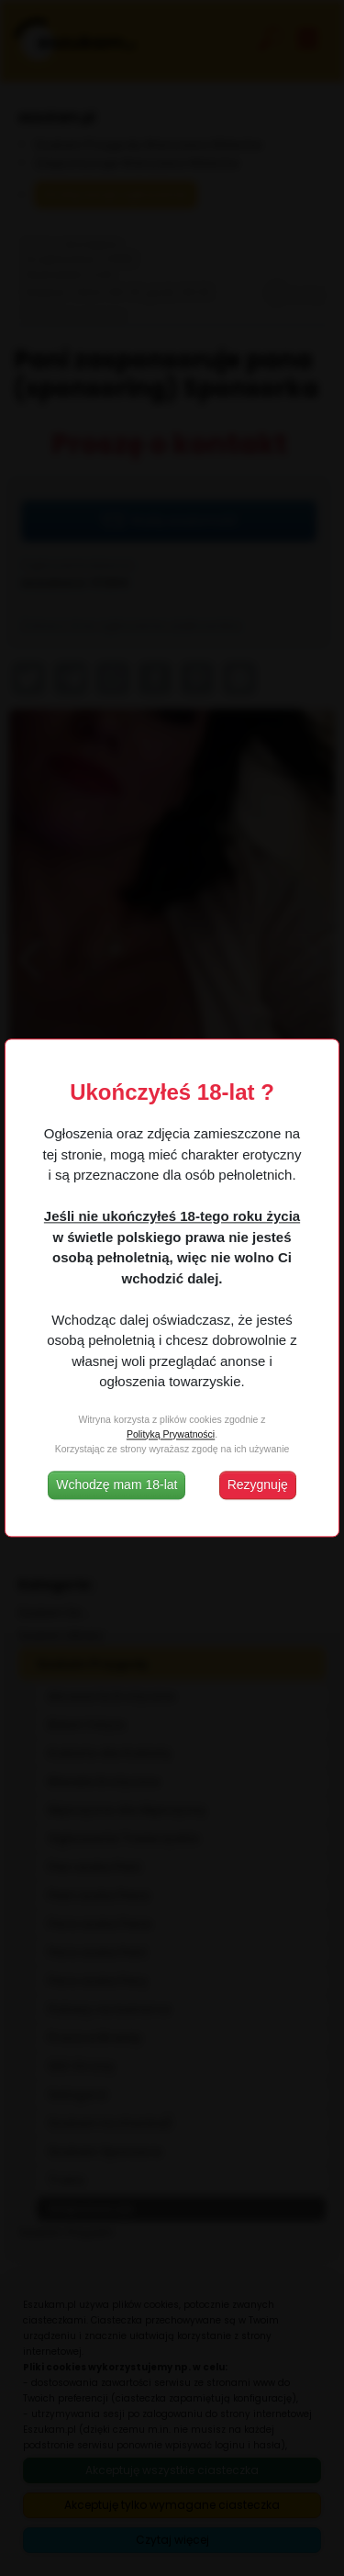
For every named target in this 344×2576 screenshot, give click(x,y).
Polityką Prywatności (171, 1433)
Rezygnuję (257, 1485)
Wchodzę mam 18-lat (116, 1485)
